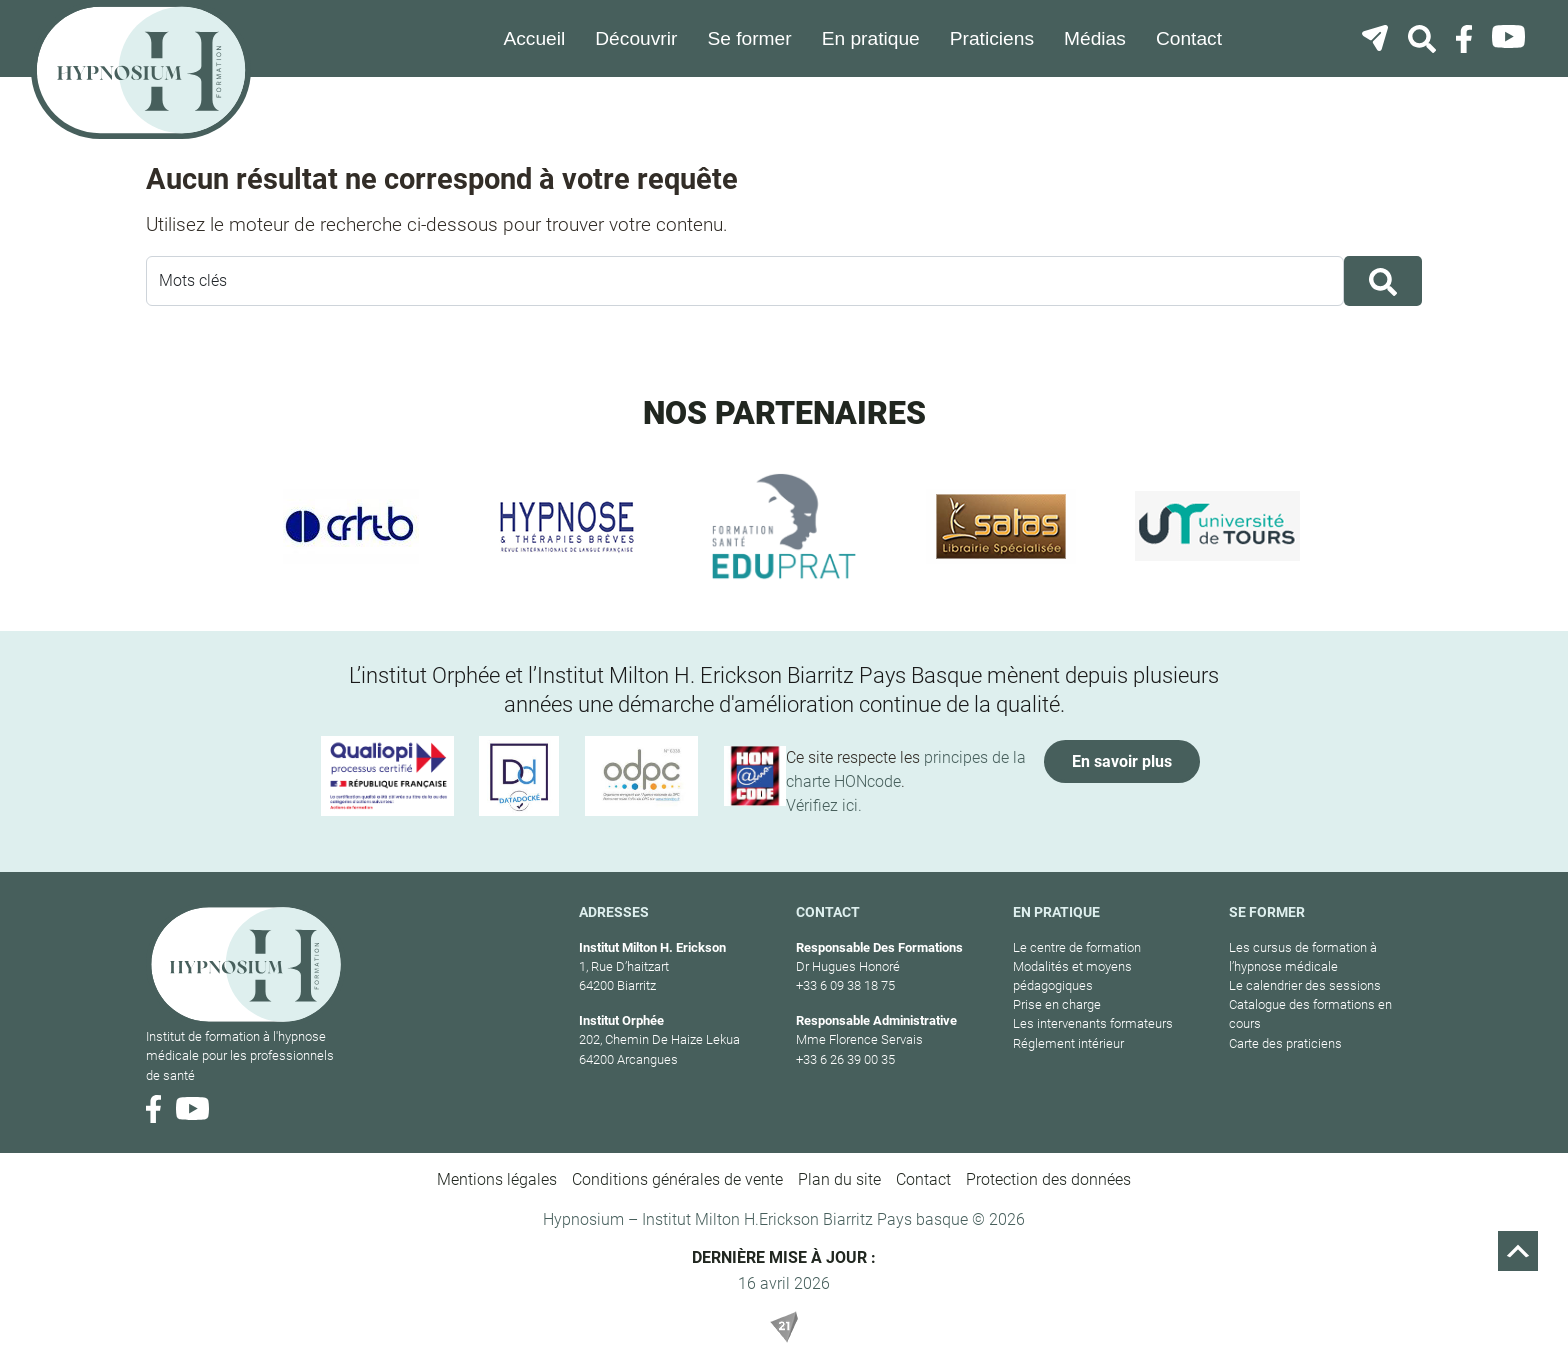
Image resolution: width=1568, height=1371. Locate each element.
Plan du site (839, 1179)
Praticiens (992, 38)
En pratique (871, 38)
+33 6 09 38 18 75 (845, 985)
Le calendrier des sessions (1305, 985)
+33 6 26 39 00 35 (845, 1059)
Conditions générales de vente (677, 1179)
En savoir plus (1122, 761)
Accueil (534, 38)
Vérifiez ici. (824, 805)
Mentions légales (497, 1179)
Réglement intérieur (1068, 1043)
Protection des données (1048, 1179)
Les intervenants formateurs (1093, 1023)
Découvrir (636, 38)
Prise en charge (1057, 1004)
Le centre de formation (1077, 947)
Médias (1095, 38)
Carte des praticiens (1285, 1043)
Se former (749, 38)
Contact (1189, 38)
